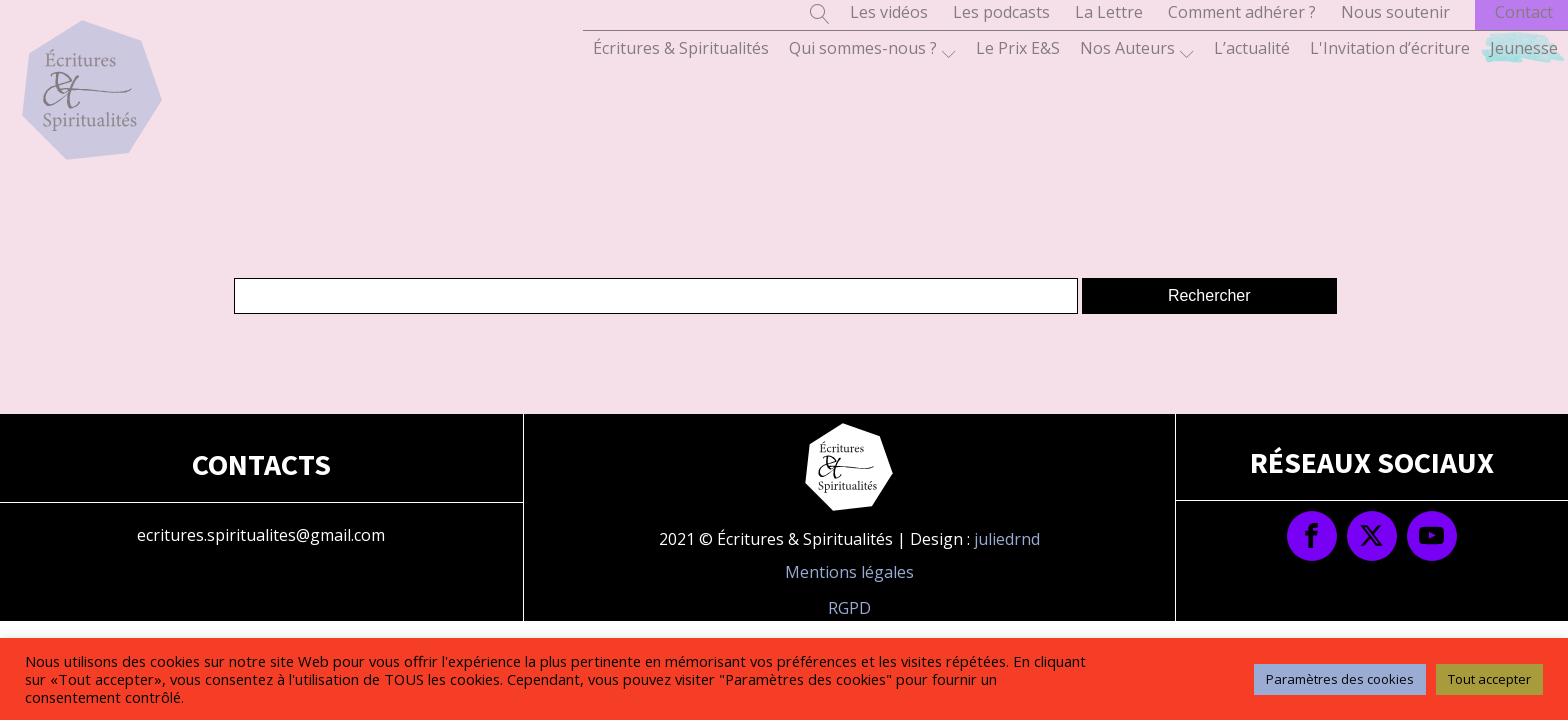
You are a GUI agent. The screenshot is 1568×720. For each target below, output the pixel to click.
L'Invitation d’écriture (1390, 48)
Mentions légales (849, 572)
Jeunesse (1524, 48)
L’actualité (1252, 48)
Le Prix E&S (1018, 48)
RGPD (849, 608)
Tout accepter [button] (1489, 679)
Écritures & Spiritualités (681, 48)
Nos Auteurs (1137, 49)
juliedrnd (1007, 539)
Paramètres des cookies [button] (1340, 679)
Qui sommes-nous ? (872, 49)
